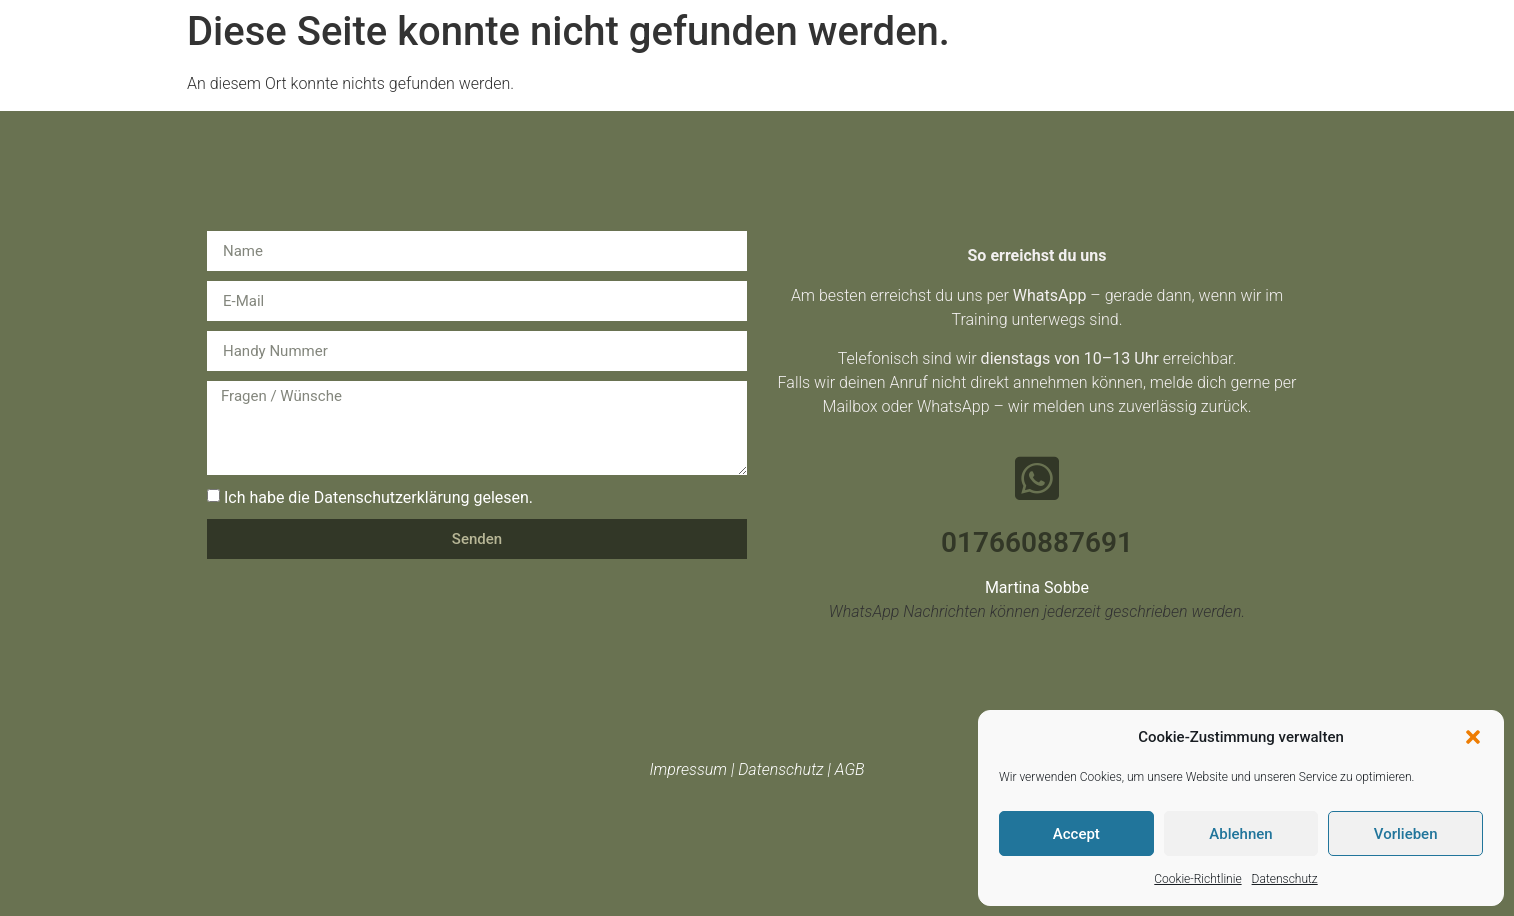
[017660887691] (1037, 478)
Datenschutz (1285, 879)
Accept (1076, 834)
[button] (1473, 737)
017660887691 (1037, 542)
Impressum (688, 769)
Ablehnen (1240, 834)
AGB (850, 769)
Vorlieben (1406, 834)
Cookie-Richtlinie (1197, 879)
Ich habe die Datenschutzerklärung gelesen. (378, 497)
